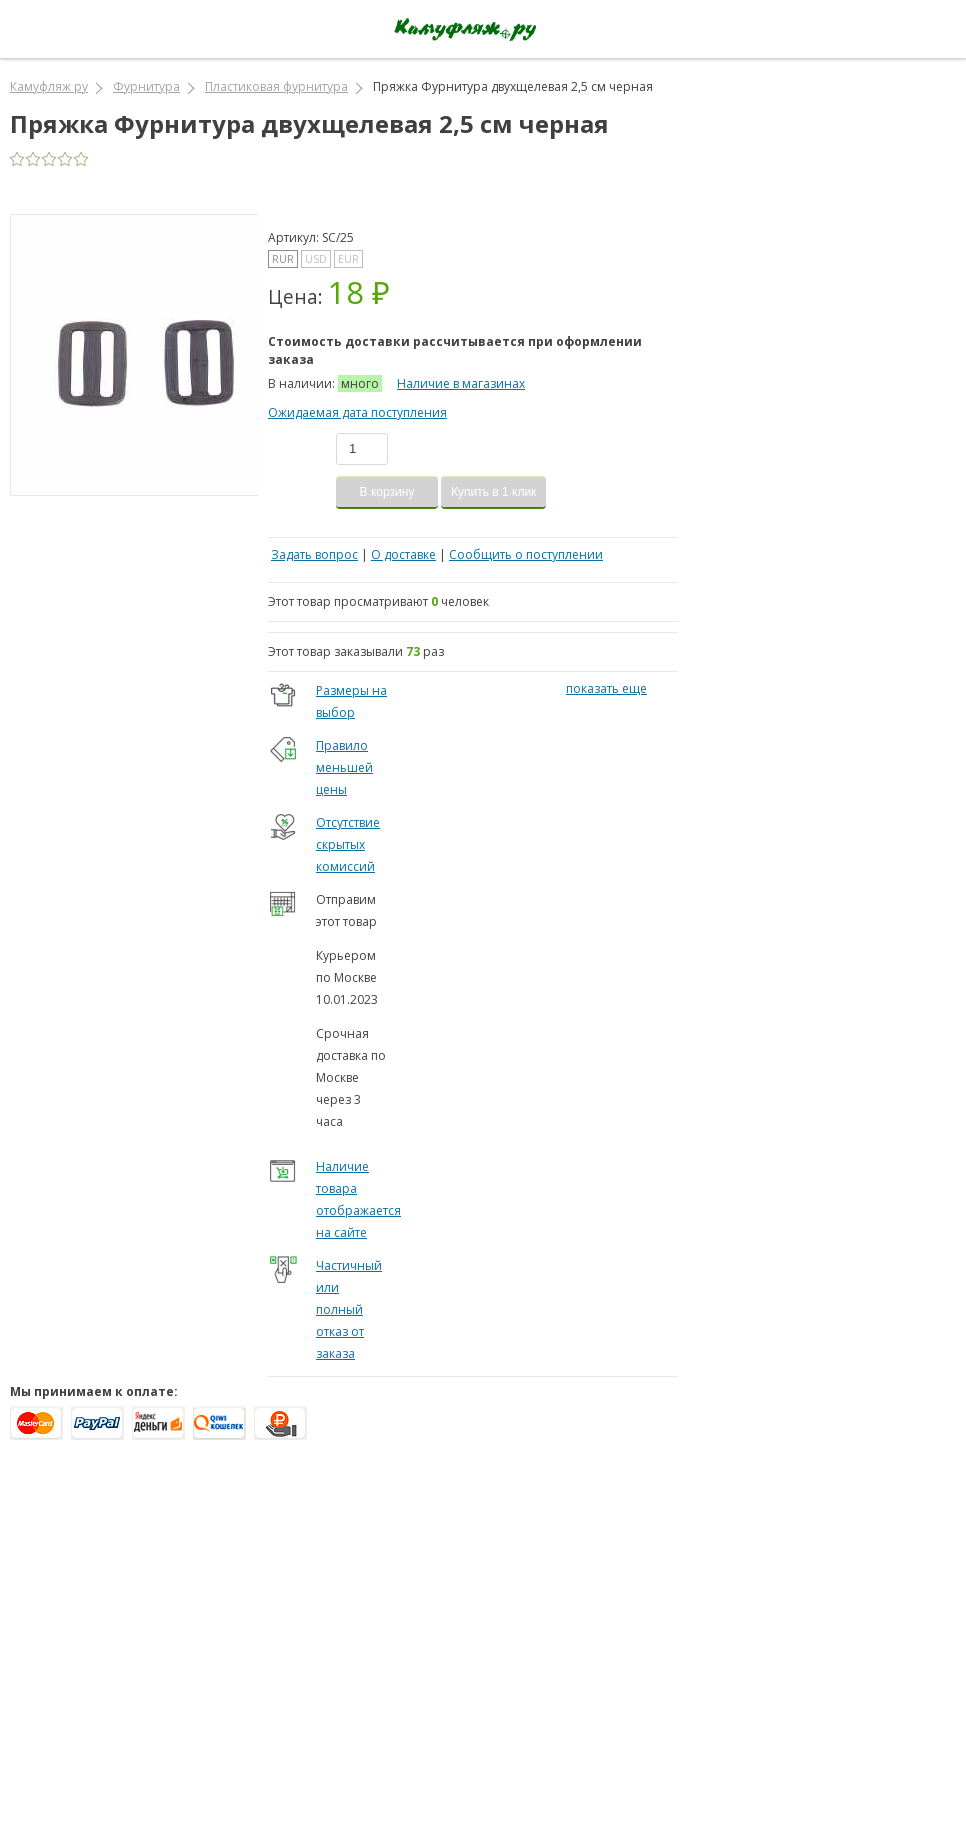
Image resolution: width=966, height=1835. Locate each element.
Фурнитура (146, 86)
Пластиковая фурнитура (276, 86)
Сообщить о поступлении (526, 554)
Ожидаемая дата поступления (357, 412)
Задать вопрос (314, 554)
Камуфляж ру (49, 86)
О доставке (403, 554)
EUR (348, 259)
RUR (283, 259)
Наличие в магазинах (461, 383)
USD (316, 259)
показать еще (606, 688)
